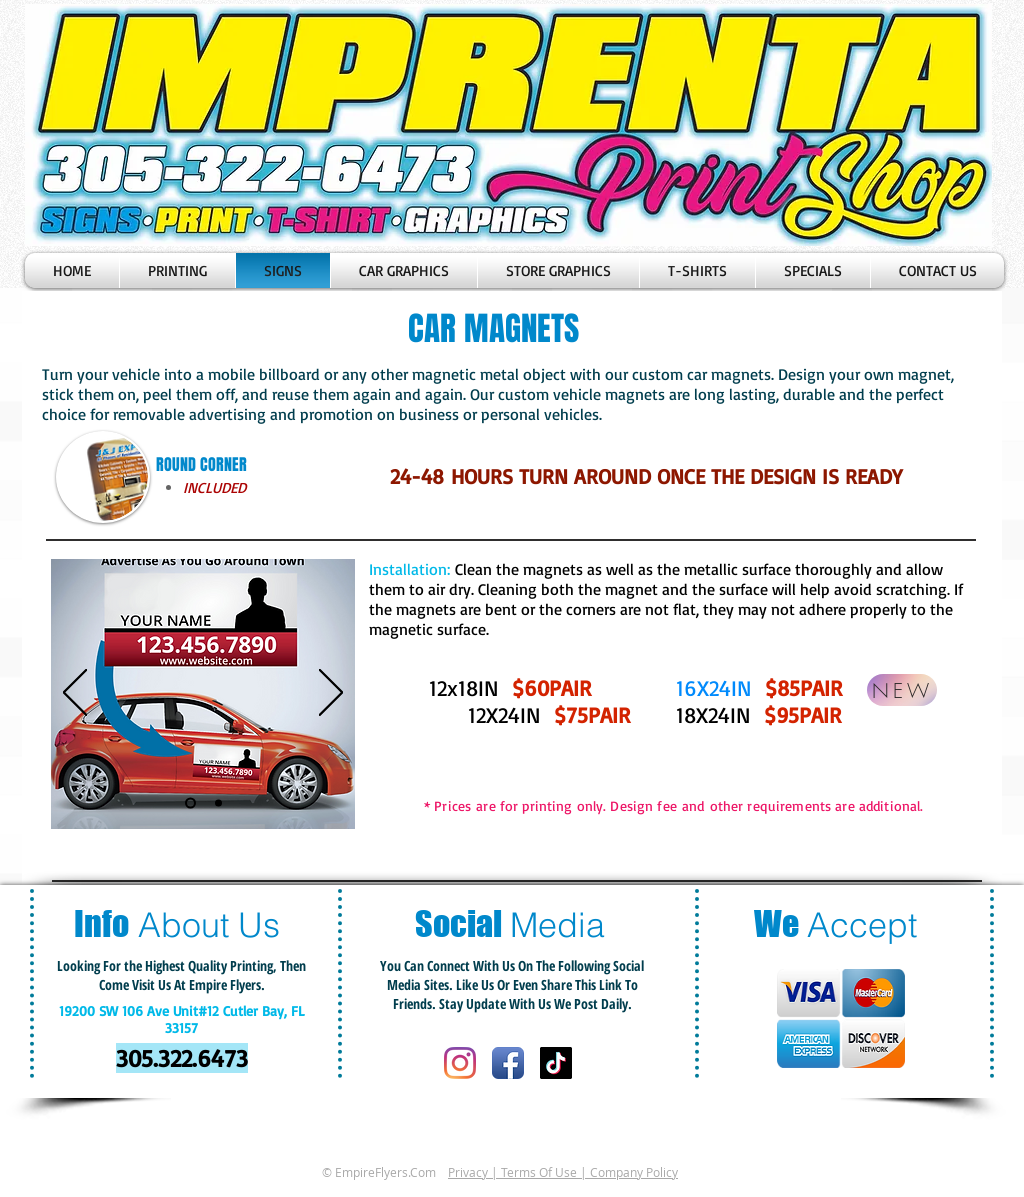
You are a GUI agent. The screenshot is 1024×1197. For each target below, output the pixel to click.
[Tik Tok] (556, 1063)
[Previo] (75, 694)
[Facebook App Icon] (508, 1063)
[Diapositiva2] (218, 803)
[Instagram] (460, 1063)
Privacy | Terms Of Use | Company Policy (563, 1172)
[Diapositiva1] (190, 803)
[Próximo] (331, 694)
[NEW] (902, 690)
